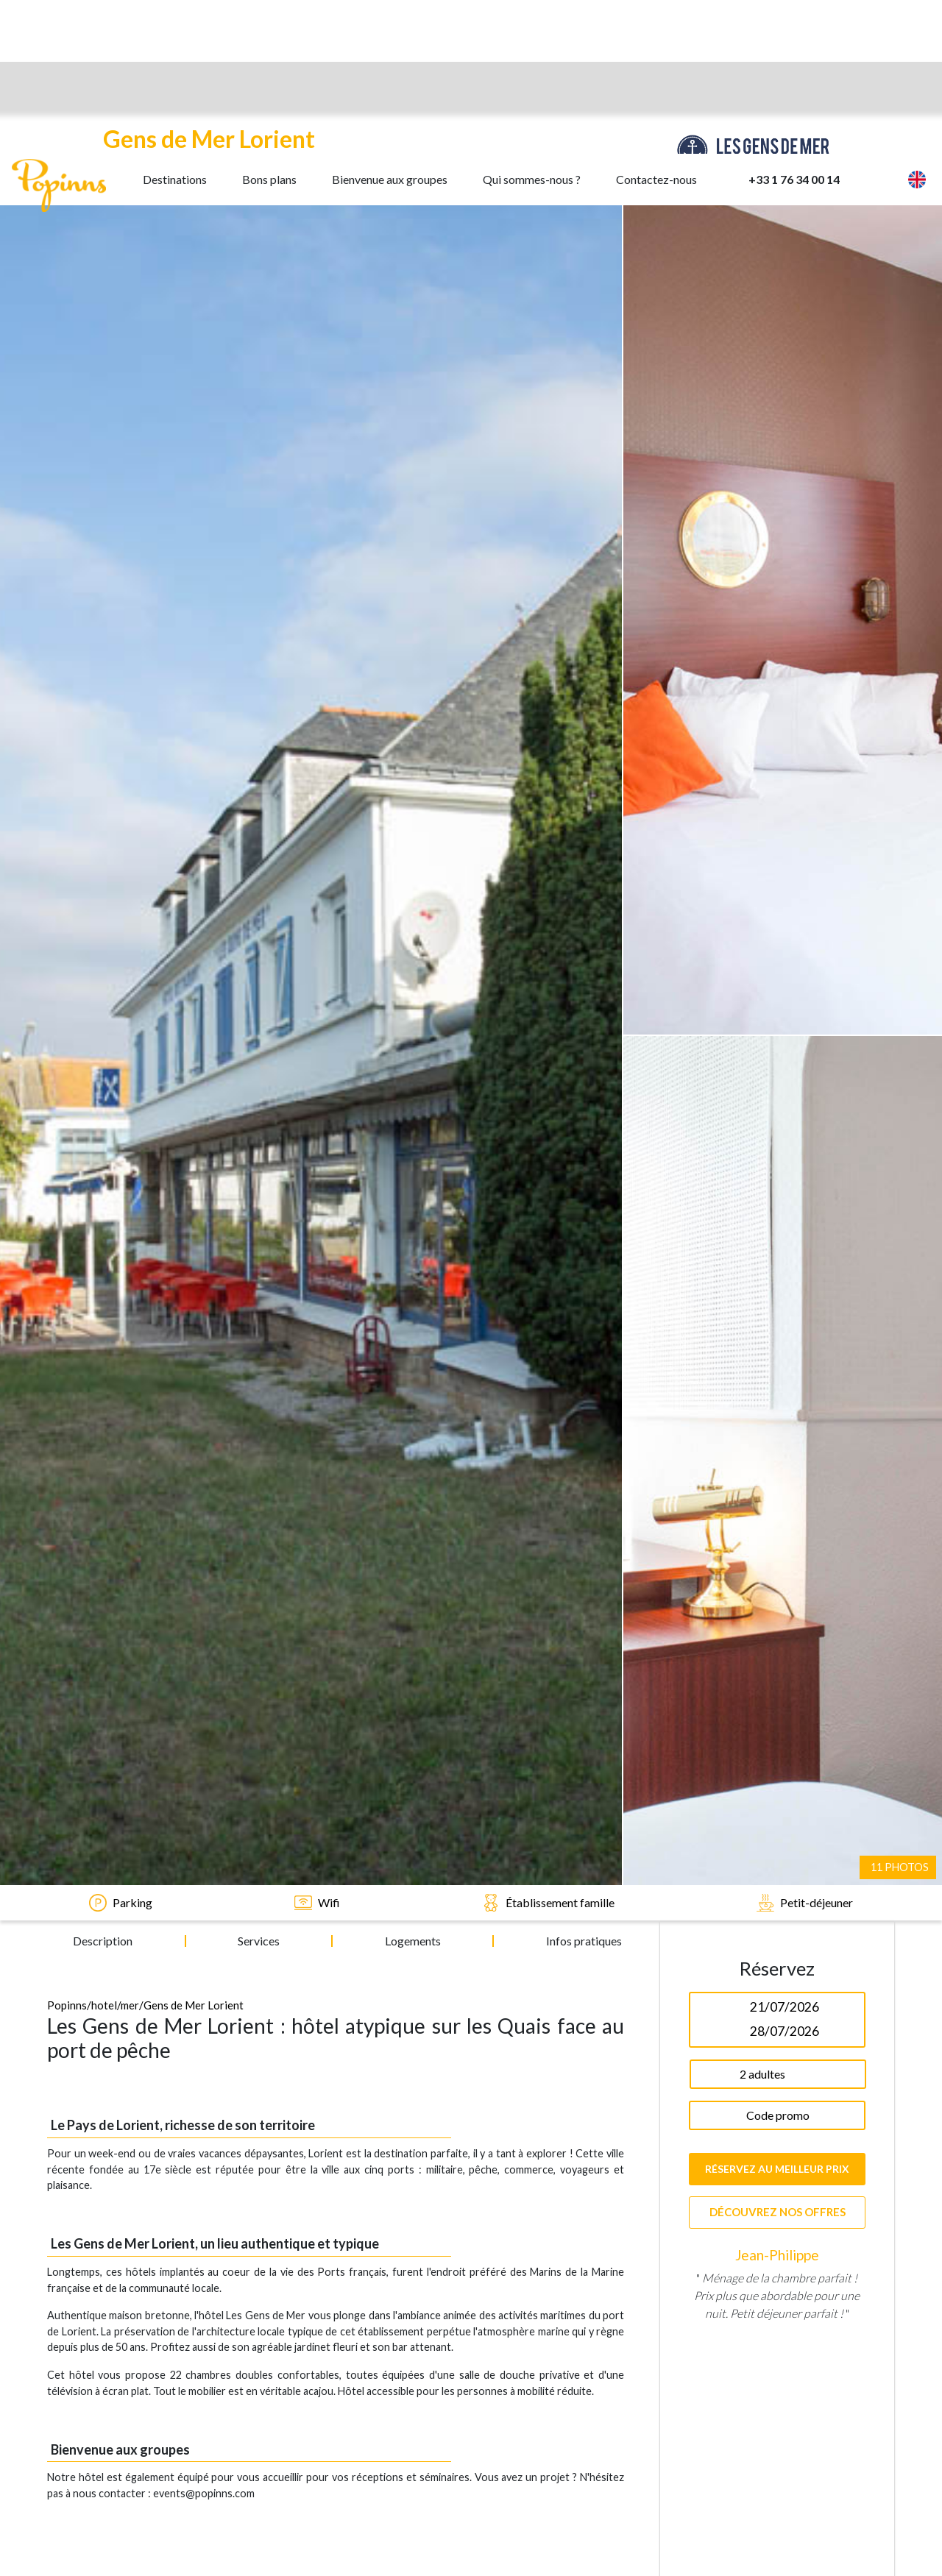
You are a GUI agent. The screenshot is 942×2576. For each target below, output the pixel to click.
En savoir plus (80, 2528)
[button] (874, 26)
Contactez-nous (656, 25)
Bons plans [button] (269, 25)
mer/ (132, 686)
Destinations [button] (175, 25)
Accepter (170, 2528)
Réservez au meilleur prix (777, 850)
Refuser (252, 2528)
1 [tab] (755, 1454)
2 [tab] (777, 1454)
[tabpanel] (777, 1185)
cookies (468, 2483)
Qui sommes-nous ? (532, 25)
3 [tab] (799, 1454)
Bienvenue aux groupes (389, 25)
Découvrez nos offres (777, 893)
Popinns (67, 686)
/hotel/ (104, 686)
